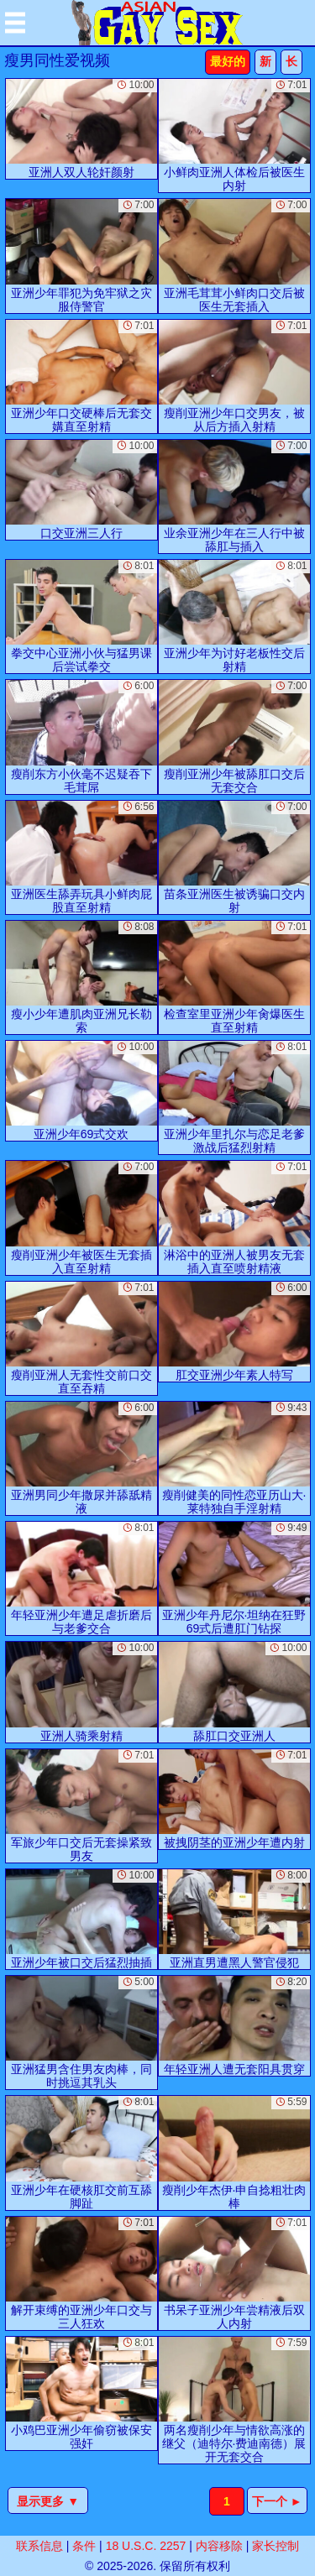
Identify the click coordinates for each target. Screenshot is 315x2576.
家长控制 (275, 2545)
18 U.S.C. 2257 (146, 2545)
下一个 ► (277, 2501)
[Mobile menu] (15, 22)
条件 (84, 2545)
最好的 (227, 61)
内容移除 (219, 2545)
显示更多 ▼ (48, 2501)
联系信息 (39, 2545)
